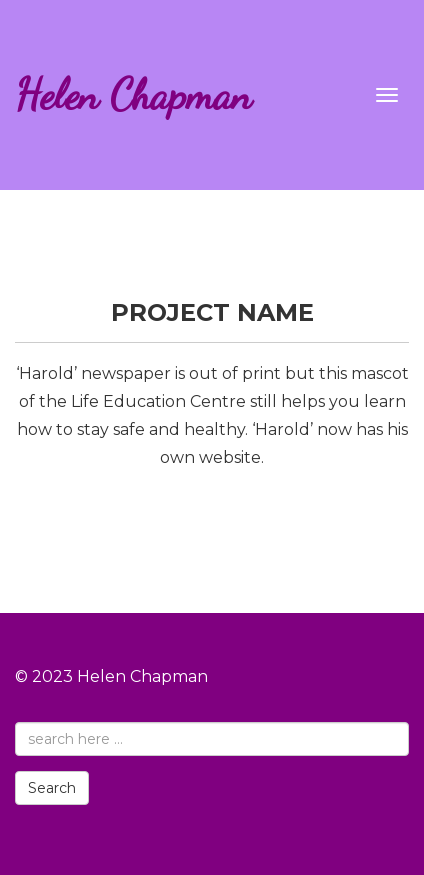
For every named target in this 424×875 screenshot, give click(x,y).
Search (52, 788)
